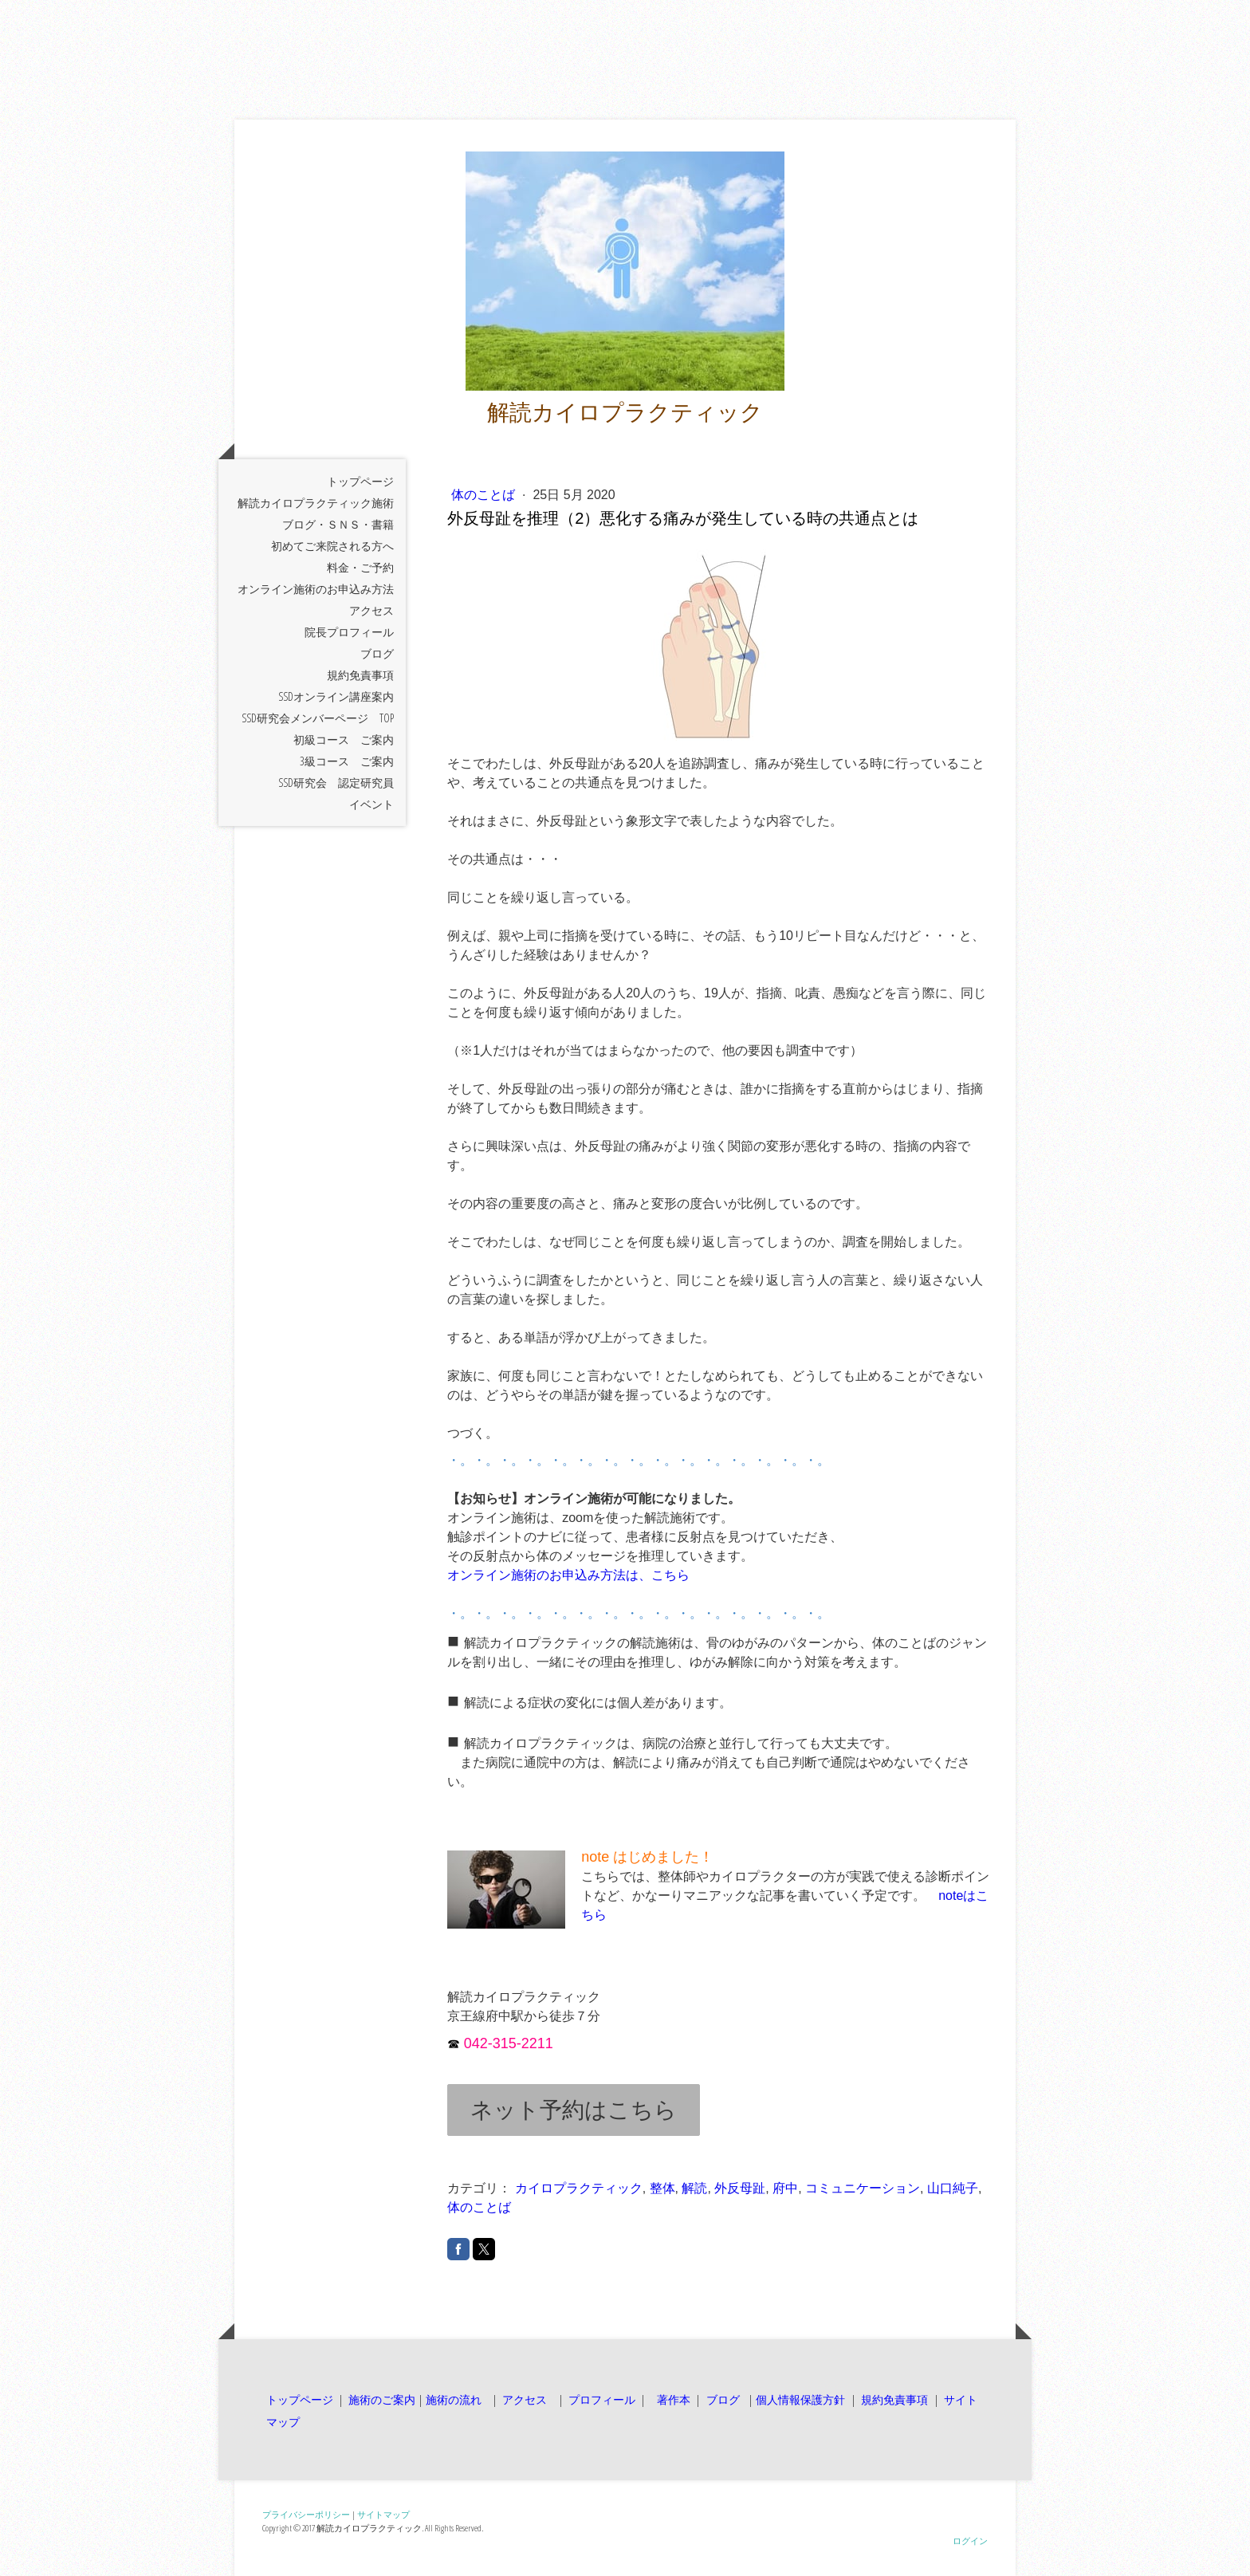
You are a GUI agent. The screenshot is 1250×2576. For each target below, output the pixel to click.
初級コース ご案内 (343, 739)
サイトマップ (383, 2514)
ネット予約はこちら (573, 2110)
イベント (371, 804)
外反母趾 (739, 2188)
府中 (785, 2188)
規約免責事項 (360, 674)
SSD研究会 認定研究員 (336, 782)
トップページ (360, 481)
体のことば (484, 494)
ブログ (377, 653)
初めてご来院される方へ (332, 545)
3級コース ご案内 (347, 761)
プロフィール (600, 2399)
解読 (694, 2188)
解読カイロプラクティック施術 (316, 502)
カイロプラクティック (579, 2188)
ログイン (970, 2541)
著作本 (672, 2399)
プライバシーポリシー (306, 2514)
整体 (662, 2188)
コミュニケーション (862, 2188)
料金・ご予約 (360, 567)
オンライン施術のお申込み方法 (316, 588)
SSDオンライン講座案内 (336, 696)
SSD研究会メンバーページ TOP (318, 718)
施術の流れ (454, 2399)
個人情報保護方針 (800, 2399)
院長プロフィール (349, 631)
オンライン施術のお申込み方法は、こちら (568, 1575)
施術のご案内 (381, 2399)
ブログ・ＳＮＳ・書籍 (338, 524)
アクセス (371, 610)
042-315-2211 (508, 2043)
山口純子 (952, 2188)
